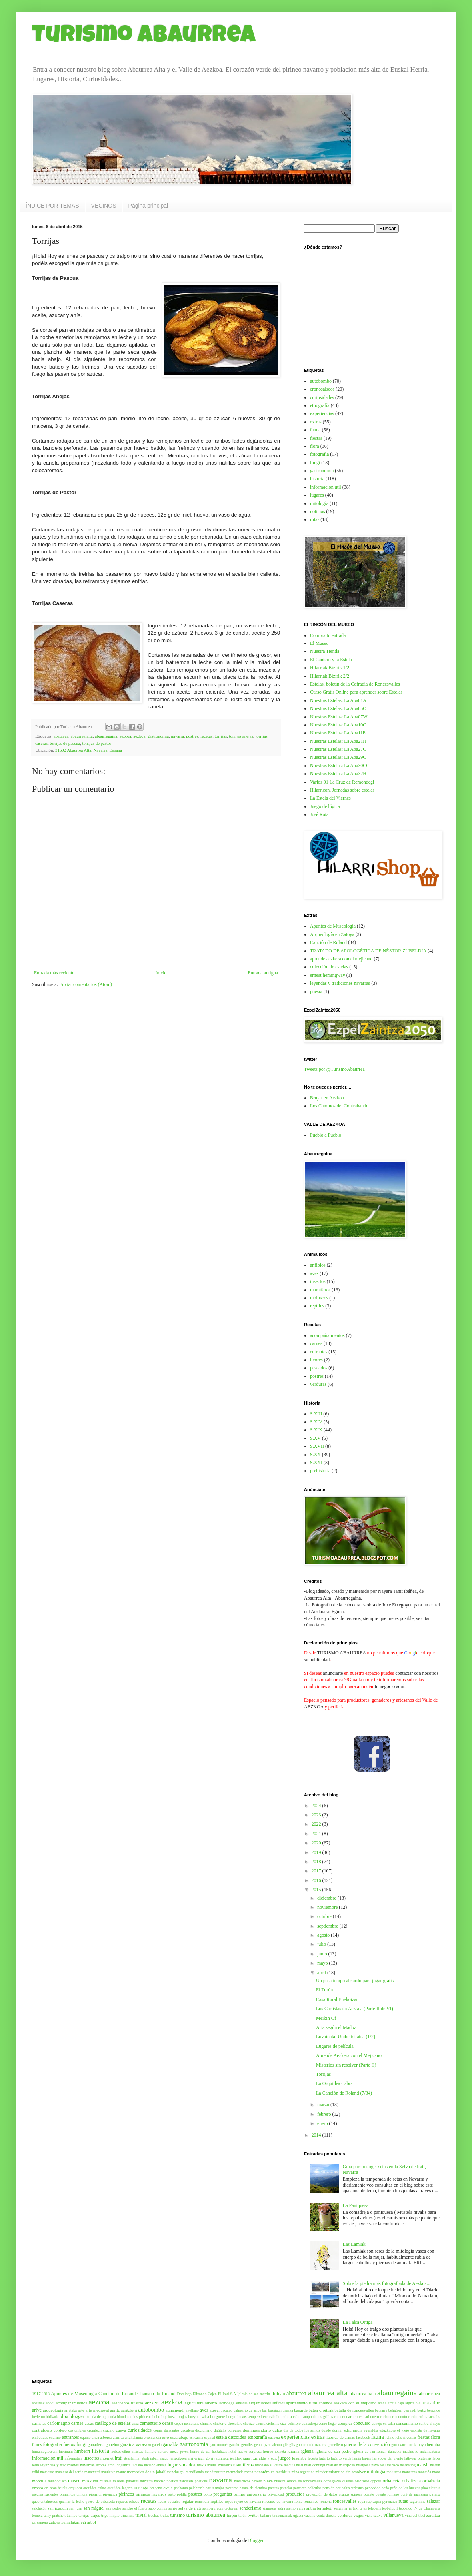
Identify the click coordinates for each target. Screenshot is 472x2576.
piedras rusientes (45, 2494)
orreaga (141, 2487)
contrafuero (42, 2430)
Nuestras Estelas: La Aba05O (338, 708)
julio (322, 1944)
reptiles (317, 1306)
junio (322, 1954)
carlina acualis (429, 2416)
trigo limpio (110, 2515)
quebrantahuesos (45, 2501)
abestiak (38, 2403)
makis (201, 2465)
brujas (182, 2416)
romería (326, 2501)
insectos (318, 1281)
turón (242, 2515)
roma (298, 2501)
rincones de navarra (277, 2501)
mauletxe (108, 2472)
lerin (35, 2465)
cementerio (150, 2423)
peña (385, 2488)
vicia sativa (373, 2515)
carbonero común (393, 2416)
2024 (317, 1805)
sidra (281, 2508)
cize (283, 2423)
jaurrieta (221, 2458)
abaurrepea (429, 2393)
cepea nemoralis (186, 2423)
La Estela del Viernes (330, 798)
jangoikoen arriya (183, 2458)
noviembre (328, 1907)
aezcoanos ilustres (127, 2402)
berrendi (410, 2410)
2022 (317, 1824)
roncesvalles (344, 2501)
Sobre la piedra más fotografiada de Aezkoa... (386, 2283)
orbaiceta (391, 2481)
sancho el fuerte (134, 2508)
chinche (206, 2423)
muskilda (90, 2480)
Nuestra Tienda (324, 651)
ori (46, 2488)
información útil (325, 487)
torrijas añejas (241, 736)
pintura (81, 2494)
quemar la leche (71, 2501)
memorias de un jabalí (146, 2471)
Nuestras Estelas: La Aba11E (338, 733)
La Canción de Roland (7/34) (344, 2093)
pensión (328, 2488)
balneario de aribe (247, 2410)
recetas (206, 736)
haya (422, 2444)
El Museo (319, 643)
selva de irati (189, 2508)
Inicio (160, 973)
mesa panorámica (259, 2471)
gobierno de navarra (311, 2444)
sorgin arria (342, 2508)
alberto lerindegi (219, 2402)
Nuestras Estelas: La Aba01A (338, 700)
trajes (95, 2515)
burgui (231, 2416)
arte (81, 2410)
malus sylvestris (219, 2465)
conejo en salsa (383, 2423)
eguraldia (371, 2430)
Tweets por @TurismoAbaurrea (334, 1069)
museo (74, 2481)
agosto (324, 1935)
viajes (359, 2515)
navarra (177, 736)
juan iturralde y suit (260, 2458)
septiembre (328, 1926)
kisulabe (299, 2458)
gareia (157, 2444)
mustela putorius (126, 2481)
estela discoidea (231, 2437)
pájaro (434, 2494)
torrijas (221, 736)
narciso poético (166, 2481)
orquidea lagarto (119, 2488)
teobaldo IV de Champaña (419, 2508)
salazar (433, 2501)
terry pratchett (54, 2515)
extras (316, 422)
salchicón (39, 2508)
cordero (60, 2430)
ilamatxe (394, 2451)
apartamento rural (301, 2402)
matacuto (47, 2472)
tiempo (72, 2515)
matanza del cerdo (69, 2472)
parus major (215, 2488)
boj (164, 2416)
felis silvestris (405, 2437)
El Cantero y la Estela (331, 659)
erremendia (152, 2437)
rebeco (134, 2501)
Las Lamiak (354, 2244)
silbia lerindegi (319, 2508)
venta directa (326, 2515)
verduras (318, 1384)
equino (85, 2437)
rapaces (122, 2501)
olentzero (362, 2481)
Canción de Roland (328, 942)
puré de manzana (414, 2494)
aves (314, 1273)
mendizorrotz (215, 2472)
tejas (363, 2508)
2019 (317, 1852)
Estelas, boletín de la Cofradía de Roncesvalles (355, 684)
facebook (363, 2437)
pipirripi (95, 2494)
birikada (52, 2416)
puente (369, 2494)
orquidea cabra (94, 2488)
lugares (317, 495)
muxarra (146, 2481)
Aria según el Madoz (336, 2027)
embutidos (40, 2437)
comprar (345, 2423)
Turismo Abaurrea (144, 37)
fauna (315, 430)
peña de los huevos (405, 2488)
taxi (355, 2508)
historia (317, 478)
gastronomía (158, 736)
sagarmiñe (417, 2501)
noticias (317, 511)
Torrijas (323, 2074)
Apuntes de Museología (333, 926)
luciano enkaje (155, 2465)
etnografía (320, 405)
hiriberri (82, 2451)
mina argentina (302, 2472)
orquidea (75, 2488)
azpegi (215, 2410)
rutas (314, 519)
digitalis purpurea (228, 2430)
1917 (36, 2393)
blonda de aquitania (101, 2416)
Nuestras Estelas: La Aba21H (338, 741)
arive (37, 2410)
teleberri (374, 2508)
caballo (274, 2416)
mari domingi (314, 2465)
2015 (317, 1889)
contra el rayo (429, 2423)
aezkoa (139, 736)
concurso (361, 2423)
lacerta (313, 2458)
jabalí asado (159, 2458)
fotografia (319, 454)
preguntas (222, 2494)
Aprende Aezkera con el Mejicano (349, 2055)
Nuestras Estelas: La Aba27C (338, 749)
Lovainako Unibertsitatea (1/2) (345, 2036)
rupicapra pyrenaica (381, 2501)
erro (165, 2437)
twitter (253, 2515)
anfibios (318, 1265)
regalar (188, 2501)
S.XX (315, 1454)
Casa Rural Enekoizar (337, 1999)
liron (110, 2465)
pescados (318, 1368)
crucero (108, 2430)
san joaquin (58, 2508)
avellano (192, 2410)
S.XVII (317, 1446)
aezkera (152, 2403)
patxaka (286, 2488)
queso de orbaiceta (100, 2501)
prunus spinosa (350, 2494)
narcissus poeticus (193, 2481)
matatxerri (92, 2472)
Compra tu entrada (328, 635)
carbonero (371, 2416)
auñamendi (175, 2410)
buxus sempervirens (253, 2416)
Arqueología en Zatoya (332, 934)
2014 (317, 2135)
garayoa (143, 2444)
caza (135, 2423)
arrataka (70, 2410)
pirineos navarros (151, 2494)
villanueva (394, 2515)
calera (287, 2416)
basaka (287, 2410)
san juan (75, 2508)
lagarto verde (341, 2458)
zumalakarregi (73, 2522)
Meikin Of (326, 2018)
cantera (339, 2416)
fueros (69, 2444)
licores (316, 1360)
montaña (424, 2472)
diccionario (203, 2430)
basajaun (275, 2410)
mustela (106, 2481)
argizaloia (412, 2403)
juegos (284, 2458)
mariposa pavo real (371, 2465)
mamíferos (320, 1290)
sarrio (172, 2508)
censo (167, 2423)
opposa (375, 2481)
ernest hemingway (327, 975)
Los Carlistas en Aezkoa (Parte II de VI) (354, 2008)
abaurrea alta (81, 736)
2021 (317, 1833)
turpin (232, 2515)
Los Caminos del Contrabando (339, 1106)
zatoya (54, 2522)
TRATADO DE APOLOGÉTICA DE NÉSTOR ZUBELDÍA (368, 951)
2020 (317, 1843)
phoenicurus (430, 2488)
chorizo (249, 2423)
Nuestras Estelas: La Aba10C (338, 725)
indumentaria (430, 2451)
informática (73, 2458)
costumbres (77, 2430)
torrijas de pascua (65, 743)
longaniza (123, 2465)
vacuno (310, 2515)
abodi (50, 2403)
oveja (167, 2487)
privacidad (276, 2494)
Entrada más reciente (54, 973)
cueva (121, 2430)
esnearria (196, 2437)
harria (412, 2444)
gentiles (247, 2444)
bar (264, 2410)
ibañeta (280, 2451)
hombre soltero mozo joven (167, 2451)
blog (64, 2416)
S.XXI (316, 1462)
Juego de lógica (325, 806)
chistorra (220, 2423)
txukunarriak (282, 2515)
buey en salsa (198, 2416)
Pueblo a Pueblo (325, 1135)
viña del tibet (415, 2515)
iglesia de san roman (369, 2451)
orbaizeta (431, 2481)
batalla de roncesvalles (354, 2410)
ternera (37, 2515)
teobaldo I (390, 2508)
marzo (323, 2104)
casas (89, 2423)
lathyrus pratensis (418, 2458)
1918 (46, 2394)
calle (296, 2416)
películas (314, 2488)
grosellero (335, 2444)
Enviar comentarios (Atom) (85, 984)
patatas (273, 2488)
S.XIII (316, 1414)
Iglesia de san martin (253, 2394)
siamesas (269, 2508)
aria (425, 2403)
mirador (321, 2472)
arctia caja (396, 2403)
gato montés (219, 2444)
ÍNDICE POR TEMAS (52, 205)
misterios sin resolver (347, 2471)
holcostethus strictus (127, 2451)
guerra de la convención (367, 2444)
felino (389, 2437)
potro (208, 2494)
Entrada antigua (263, 973)
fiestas (316, 438)
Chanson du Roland (156, 2393)
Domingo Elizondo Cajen (197, 2394)
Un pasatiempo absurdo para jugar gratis (355, 1980)
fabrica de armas (340, 2437)
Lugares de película (335, 2046)
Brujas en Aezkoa (327, 1098)
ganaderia (96, 2444)
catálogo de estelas (113, 2423)
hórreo (268, 2451)
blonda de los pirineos (134, 2416)
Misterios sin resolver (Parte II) (346, 2065)
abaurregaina (106, 736)
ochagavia (332, 2480)
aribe (435, 2403)
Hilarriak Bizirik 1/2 (329, 667)
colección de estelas (329, 967)
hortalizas (219, 2451)
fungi (315, 462)
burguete (217, 2416)
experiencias (322, 413)
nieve (268, 2480)
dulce (277, 2430)
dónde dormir (332, 2430)
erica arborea (102, 2437)
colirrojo (294, 2423)
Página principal (148, 205)
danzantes (171, 2430)
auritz (115, 2410)
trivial (141, 2515)
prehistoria (320, 1470)
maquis (289, 2465)
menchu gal (176, 2472)
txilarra (265, 2515)
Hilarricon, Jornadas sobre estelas (342, 790)
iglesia (307, 2451)
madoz (189, 2465)
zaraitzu (433, 2515)
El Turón (324, 1990)
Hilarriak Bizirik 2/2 (329, 676)
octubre (325, 1916)
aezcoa (125, 736)
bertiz (421, 2410)
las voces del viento (387, 2458)
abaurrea (61, 736)
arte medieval (97, 2410)
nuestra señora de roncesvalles (298, 2481)
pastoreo (231, 2488)
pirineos (126, 2494)
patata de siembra (253, 2488)
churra (261, 2423)
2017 (317, 1871)
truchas (153, 2515)
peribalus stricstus (350, 2488)
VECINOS (103, 205)
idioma (293, 2451)
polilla (182, 2494)
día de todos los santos (302, 2430)
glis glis (289, 2444)
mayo (323, 1963)
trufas (164, 2515)
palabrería (196, 2488)
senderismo (251, 2508)
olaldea (348, 2481)
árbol (91, 2522)
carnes (316, 1343)
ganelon (112, 2444)
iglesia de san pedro (334, 2451)
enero (323, 2123)
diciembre (327, 1898)
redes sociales (169, 2501)
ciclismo (273, 2423)
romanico (311, 2501)
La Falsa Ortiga (358, 2322)
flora (314, 446)
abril (322, 1972)
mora (436, 2472)
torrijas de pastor (97, 743)
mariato (332, 2465)
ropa (361, 2501)
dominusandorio (257, 2430)
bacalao (226, 2410)
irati (118, 2458)
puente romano (387, 2494)
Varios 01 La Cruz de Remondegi (342, 782)
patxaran (299, 2488)
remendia (202, 2501)
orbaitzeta (411, 2481)
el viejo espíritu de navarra (418, 2430)
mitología (319, 503)
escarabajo (179, 2437)
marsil (423, 2465)
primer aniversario (250, 2494)
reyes (229, 2501)
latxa (436, 2458)
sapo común (157, 2508)
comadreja (310, 2423)
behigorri (395, 2410)
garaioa (127, 2444)
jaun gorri (205, 2458)
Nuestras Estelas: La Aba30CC (339, 765)
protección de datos (321, 2494)
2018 (317, 1861)
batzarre (381, 2410)
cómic (157, 2430)
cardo (412, 2416)
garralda (170, 2444)
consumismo (407, 2423)
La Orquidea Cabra (334, 2083)
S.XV (315, 1438)
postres (192, 736)
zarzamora (40, 2522)
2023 (317, 1815)
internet (107, 2458)
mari (299, 2465)
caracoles (354, 2416)
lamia (356, 2458)
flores (37, 2444)
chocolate (235, 2423)
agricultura (194, 2402)
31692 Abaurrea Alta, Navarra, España (88, 750)
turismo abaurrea (206, 2515)
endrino (54, 2437)
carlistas (39, 2423)
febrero (324, 2114)
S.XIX (316, 1430)
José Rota (319, 814)
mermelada (235, 2472)
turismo (177, 2515)
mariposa (347, 2464)
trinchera (127, 2515)
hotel (232, 2451)
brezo (172, 2416)
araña (382, 2403)
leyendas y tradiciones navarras (340, 983)
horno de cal (200, 2451)
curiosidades (322, 397)
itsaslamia (131, 2458)
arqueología (53, 2410)
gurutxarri (398, 2444)
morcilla (39, 2480)
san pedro (113, 2508)
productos (295, 2494)
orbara (37, 2487)
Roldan (278, 2393)
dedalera (187, 2430)
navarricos (242, 2481)
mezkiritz (283, 2472)
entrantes (318, 1352)
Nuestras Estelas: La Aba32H (338, 773)
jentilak (236, 2458)
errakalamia (134, 2437)
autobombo (321, 381)
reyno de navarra (247, 2501)
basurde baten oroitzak (313, 2410)
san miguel (93, 2508)
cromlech (94, 2430)
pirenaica (110, 2494)
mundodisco (57, 2481)
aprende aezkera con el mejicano (341, 959)
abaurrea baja (363, 2393)
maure (121, 2472)
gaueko (234, 2444)
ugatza (298, 2515)
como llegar (328, 2423)
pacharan (181, 2488)
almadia (241, 2403)
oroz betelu (59, 2488)
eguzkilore (388, 2430)
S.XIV (316, 1422)
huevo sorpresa (249, 2451)
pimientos (67, 2494)
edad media (353, 2430)
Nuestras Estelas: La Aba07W (339, 717)
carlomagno (58, 2423)
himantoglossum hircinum (52, 2451)
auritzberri (129, 2410)
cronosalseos (322, 389)
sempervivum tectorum (220, 2508)
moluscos (319, 1298)
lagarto (324, 2458)
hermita (433, 2444)
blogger (77, 2416)
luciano (137, 2465)
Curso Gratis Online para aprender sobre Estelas (356, 692)
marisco (393, 2465)
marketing (408, 2465)
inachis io (410, 2451)
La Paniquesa (355, 2205)
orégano (156, 2488)
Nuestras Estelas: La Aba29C (338, 757)
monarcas (409, 2472)
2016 (317, 1880)
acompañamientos (327, 1335)
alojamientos (260, 2402)
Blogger (255, 2540)
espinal (209, 2437)
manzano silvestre (269, 2465)
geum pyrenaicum (268, 2444)
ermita (118, 2437)
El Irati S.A (227, 2394)
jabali (144, 2458)
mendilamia (195, 2472)
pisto (172, 2494)
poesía (316, 991)
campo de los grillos (317, 2416)
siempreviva (295, 2508)
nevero (257, 2481)
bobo (156, 2416)
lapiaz (366, 2458)
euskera (274, 2437)
